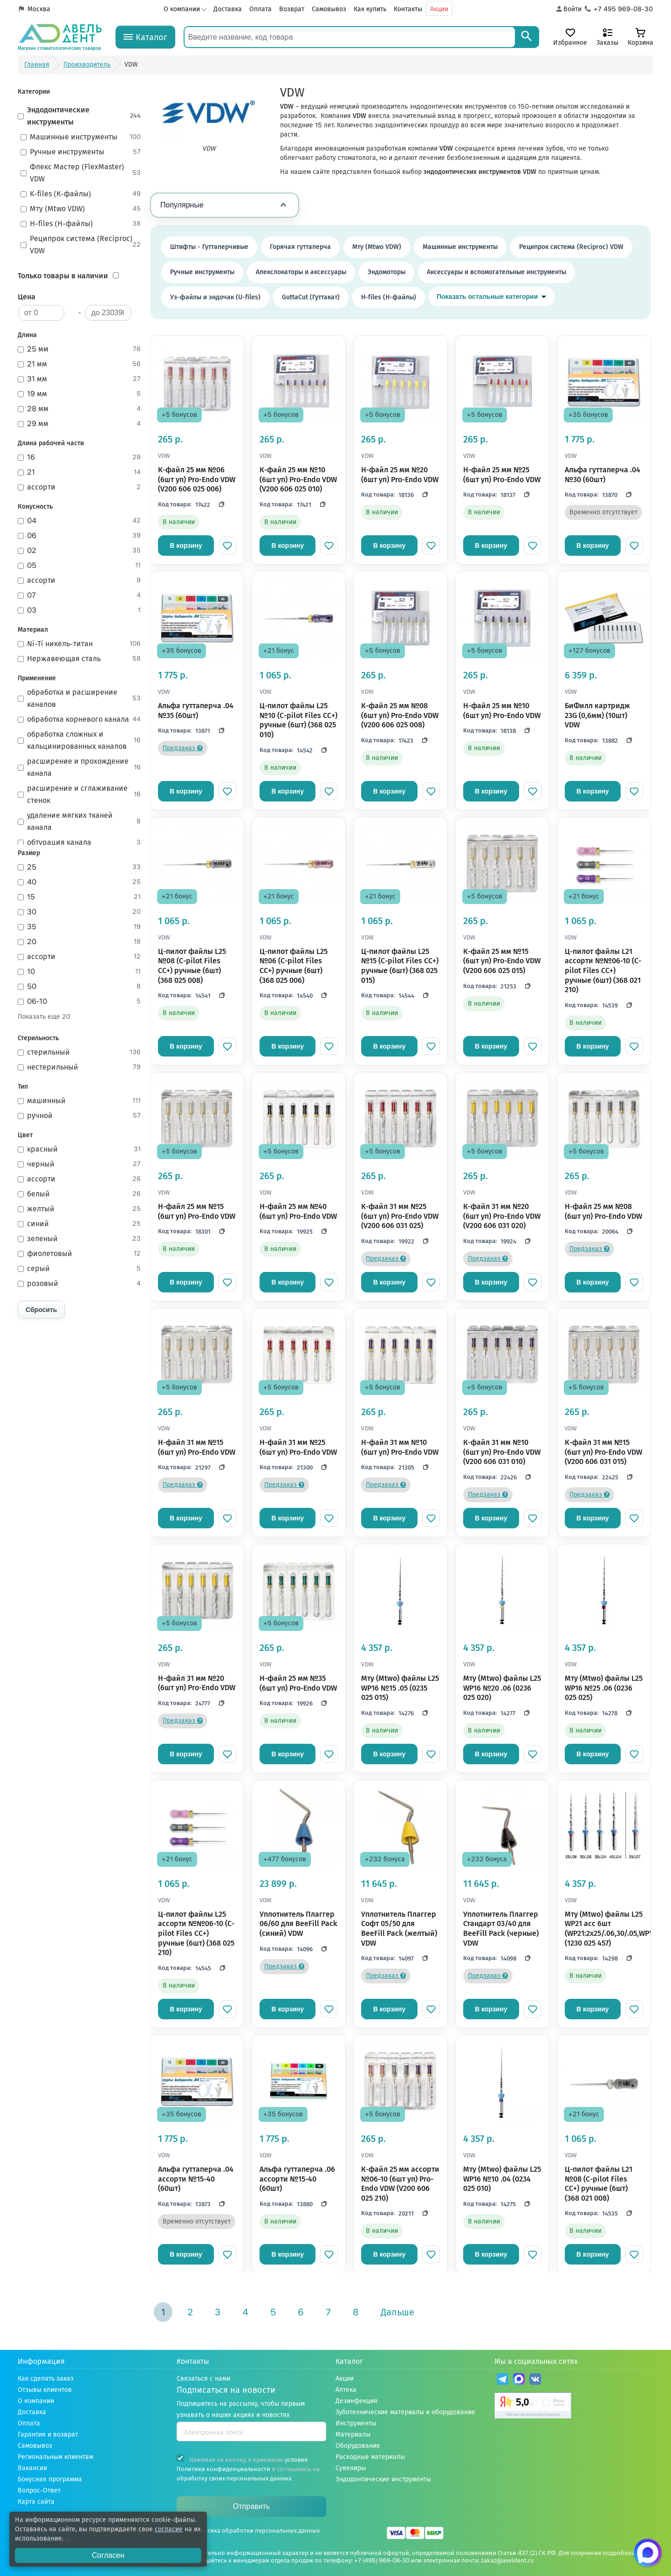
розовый (79, 1284)
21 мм (79, 364)
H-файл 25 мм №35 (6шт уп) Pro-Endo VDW (298, 1683)
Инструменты (356, 2423)
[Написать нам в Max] (648, 2553)
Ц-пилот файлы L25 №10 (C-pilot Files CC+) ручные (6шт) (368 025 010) (298, 720)
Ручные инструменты (81, 152)
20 (79, 942)
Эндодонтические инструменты (79, 115)
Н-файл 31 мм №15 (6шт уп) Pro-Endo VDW (196, 1447)
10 (79, 972)
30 (79, 912)
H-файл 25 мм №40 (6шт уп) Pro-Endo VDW (298, 1211)
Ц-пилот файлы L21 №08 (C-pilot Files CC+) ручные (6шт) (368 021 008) (598, 2184)
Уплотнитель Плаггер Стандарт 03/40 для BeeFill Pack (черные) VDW (501, 1929)
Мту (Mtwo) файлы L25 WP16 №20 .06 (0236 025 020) (502, 1688)
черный (79, 1164)
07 (79, 595)
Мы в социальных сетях (536, 2361)
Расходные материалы (370, 2457)
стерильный (79, 1052)
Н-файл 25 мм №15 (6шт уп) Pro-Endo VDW (196, 1211)
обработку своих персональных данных (234, 2478)
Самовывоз (329, 9)
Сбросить (41, 1309)
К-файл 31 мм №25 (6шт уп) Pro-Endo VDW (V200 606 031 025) (399, 1216)
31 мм (79, 379)
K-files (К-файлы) (81, 194)
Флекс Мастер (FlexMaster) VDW (81, 172)
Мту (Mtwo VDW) (81, 209)
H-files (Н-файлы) (81, 224)
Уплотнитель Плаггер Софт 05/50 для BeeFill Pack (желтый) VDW (399, 1929)
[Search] (526, 37)
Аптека (346, 2390)
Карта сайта (36, 2502)
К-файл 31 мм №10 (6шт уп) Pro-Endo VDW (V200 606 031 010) (502, 1452)
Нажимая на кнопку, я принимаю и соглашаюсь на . (248, 2468)
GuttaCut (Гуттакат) (311, 297)
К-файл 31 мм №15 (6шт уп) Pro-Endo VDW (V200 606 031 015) (603, 1452)
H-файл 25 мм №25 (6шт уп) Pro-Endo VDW (502, 474)
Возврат (291, 9)
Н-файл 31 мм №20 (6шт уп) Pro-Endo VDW (196, 1683)
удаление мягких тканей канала (79, 821)
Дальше (397, 2312)
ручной (79, 1116)
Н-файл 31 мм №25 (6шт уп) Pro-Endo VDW (298, 1447)
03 (79, 610)
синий (79, 1224)
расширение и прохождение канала (79, 767)
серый (79, 1269)
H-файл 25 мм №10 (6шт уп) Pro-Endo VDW (502, 710)
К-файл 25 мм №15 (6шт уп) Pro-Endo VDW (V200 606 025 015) (502, 961)
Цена (26, 296)
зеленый (79, 1239)
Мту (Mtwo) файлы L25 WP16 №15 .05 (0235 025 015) (400, 1688)
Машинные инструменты (81, 137)
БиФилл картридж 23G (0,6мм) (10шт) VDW (597, 715)
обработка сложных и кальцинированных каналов (79, 740)
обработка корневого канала (79, 719)
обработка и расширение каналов (79, 698)
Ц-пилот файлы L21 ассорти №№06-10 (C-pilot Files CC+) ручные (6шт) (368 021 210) (603, 970)
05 (79, 565)
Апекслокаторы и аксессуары (301, 272)
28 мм (79, 409)
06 (79, 536)
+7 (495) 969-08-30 (382, 2560)
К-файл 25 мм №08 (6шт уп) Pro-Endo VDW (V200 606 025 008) (399, 715)
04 (79, 521)
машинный (79, 1101)
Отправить (251, 2506)
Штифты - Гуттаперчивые (209, 247)
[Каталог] (145, 37)
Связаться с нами (203, 2379)
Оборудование (358, 2446)
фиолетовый (79, 1254)
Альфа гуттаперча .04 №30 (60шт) (602, 474)
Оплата (260, 9)
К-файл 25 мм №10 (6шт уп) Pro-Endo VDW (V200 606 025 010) (298, 479)
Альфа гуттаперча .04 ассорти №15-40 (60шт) (195, 2179)
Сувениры (351, 2468)
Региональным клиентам (55, 2457)
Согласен (108, 2555)
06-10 (79, 1001)
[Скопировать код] (219, 504)
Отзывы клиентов (45, 2390)
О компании (182, 9)
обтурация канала (79, 842)
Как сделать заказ (46, 2379)
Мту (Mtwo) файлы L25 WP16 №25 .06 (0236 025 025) (604, 1688)
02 (79, 551)
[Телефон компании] (619, 9)
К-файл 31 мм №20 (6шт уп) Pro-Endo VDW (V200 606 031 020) (502, 1216)
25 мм (79, 349)
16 (79, 457)
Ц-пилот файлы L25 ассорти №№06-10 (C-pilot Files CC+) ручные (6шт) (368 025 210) (196, 1933)
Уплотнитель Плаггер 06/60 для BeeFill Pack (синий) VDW (298, 1924)
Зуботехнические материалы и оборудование (405, 2412)
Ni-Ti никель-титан (79, 644)
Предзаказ (183, 748)
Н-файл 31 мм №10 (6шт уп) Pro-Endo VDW (399, 1447)
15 (79, 897)
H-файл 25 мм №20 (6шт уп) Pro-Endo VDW (399, 474)
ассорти (79, 487)
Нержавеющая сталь (79, 659)
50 (79, 987)
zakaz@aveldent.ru (507, 2560)
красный (79, 1149)
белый (79, 1194)
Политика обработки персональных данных (256, 2530)
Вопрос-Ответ (39, 2490)
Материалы (353, 2434)
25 (79, 867)
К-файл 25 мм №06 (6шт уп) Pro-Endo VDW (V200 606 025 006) (196, 479)
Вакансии (32, 2468)
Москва (38, 9)
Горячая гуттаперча (300, 247)
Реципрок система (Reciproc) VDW (81, 244)
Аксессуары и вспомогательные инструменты (496, 272)
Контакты (408, 9)
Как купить (370, 9)
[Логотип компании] (60, 37)
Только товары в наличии (63, 275)
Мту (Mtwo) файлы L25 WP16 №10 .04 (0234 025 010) (502, 2179)
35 (79, 927)
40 (79, 882)
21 (79, 472)
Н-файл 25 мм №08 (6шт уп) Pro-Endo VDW (603, 1211)
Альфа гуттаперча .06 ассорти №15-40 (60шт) (297, 2179)
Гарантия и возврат (48, 2434)
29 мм (79, 424)
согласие (169, 2529)
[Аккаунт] (568, 9)
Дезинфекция (356, 2401)
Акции (439, 9)
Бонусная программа (50, 2479)
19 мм (79, 394)
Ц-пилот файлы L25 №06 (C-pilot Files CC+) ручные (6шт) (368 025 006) (294, 966)
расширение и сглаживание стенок (79, 794)
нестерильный (79, 1067)
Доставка (227, 9)
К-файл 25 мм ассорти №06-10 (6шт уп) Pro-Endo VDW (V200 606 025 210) (400, 2184)
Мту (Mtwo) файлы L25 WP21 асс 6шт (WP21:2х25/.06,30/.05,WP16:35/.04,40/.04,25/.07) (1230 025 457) (604, 1929)
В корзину (186, 545)
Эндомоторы (386, 272)
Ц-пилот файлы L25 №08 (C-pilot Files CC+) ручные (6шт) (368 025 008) (192, 966)
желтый (79, 1209)
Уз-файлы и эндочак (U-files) (215, 297)
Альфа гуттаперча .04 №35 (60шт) (195, 710)
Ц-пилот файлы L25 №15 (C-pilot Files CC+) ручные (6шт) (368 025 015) (399, 966)
